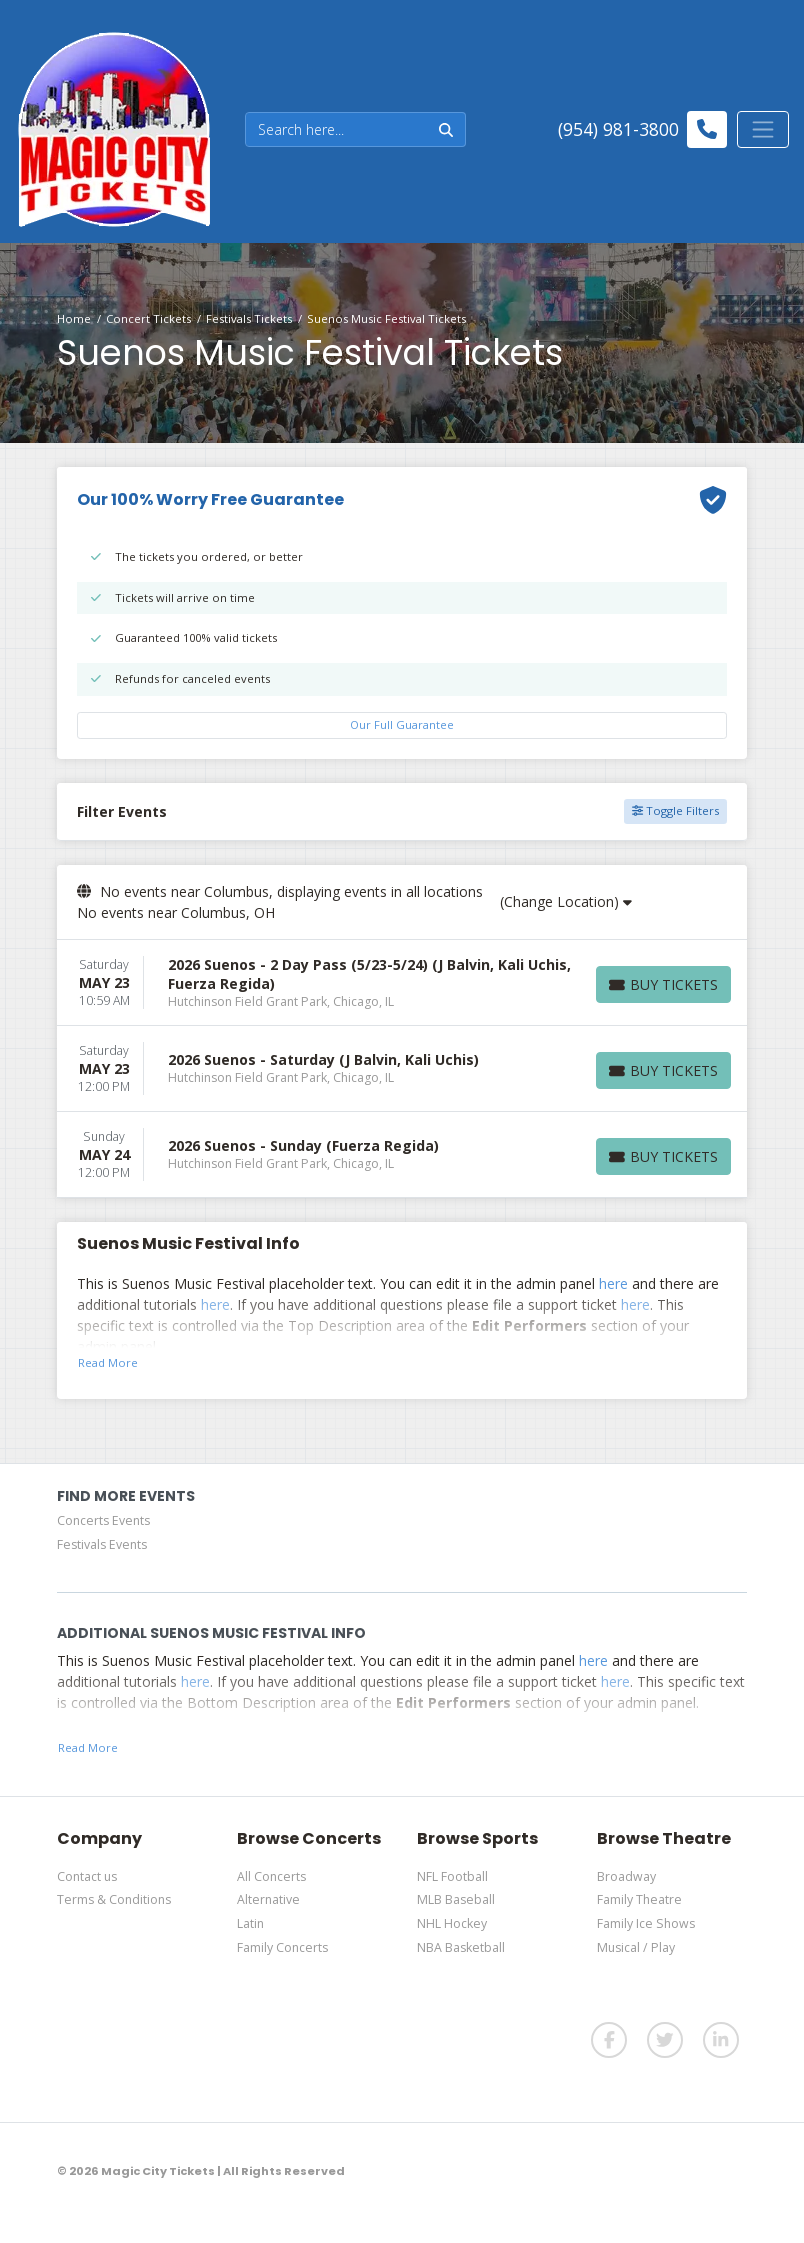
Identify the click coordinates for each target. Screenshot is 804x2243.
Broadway (626, 1876)
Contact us (87, 1876)
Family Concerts (282, 1947)
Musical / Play (636, 1947)
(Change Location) (566, 901)
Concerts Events (103, 1520)
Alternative (268, 1899)
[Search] (336, 129)
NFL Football (452, 1876)
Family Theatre (639, 1899)
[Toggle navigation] (763, 129)
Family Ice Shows (646, 1923)
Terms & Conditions (114, 1899)
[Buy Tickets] (663, 984)
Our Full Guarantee (402, 724)
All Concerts (271, 1876)
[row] (402, 983)
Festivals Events (102, 1544)
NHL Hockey (452, 1923)
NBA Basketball (461, 1947)
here (613, 1283)
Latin (250, 1923)
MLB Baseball (456, 1899)
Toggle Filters (675, 810)
